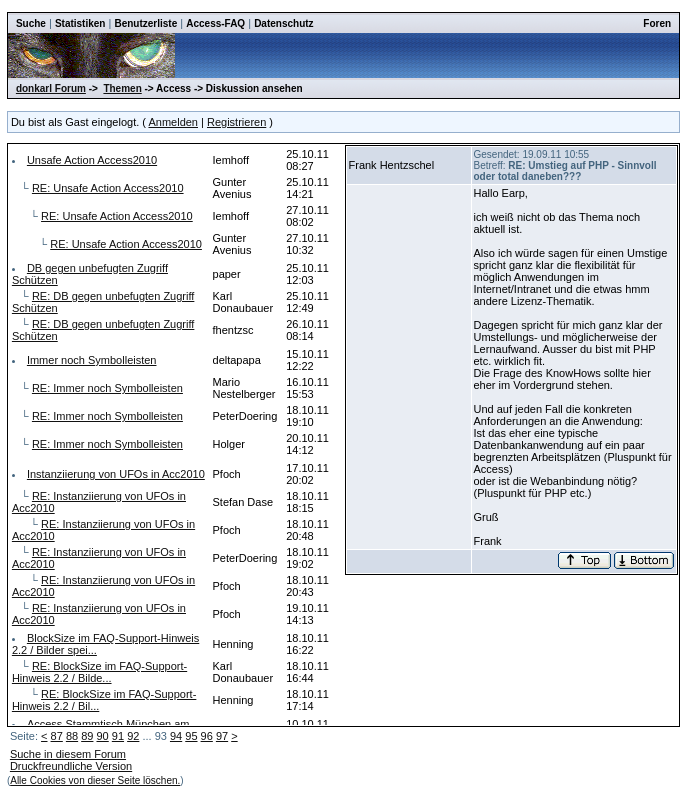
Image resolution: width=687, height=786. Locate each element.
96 (207, 736)
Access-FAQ (215, 23)
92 (133, 736)
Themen (122, 88)
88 (72, 736)
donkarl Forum (51, 88)
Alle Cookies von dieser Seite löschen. (95, 780)
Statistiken (80, 23)
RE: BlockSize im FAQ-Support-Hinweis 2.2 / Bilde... (99, 672)
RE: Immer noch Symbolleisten (107, 388)
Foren (657, 23)
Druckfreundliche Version (71, 766)
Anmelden (173, 122)
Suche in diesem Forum (68, 754)
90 (103, 736)
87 (57, 736)
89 (87, 736)
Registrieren (236, 122)
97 (222, 736)
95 (191, 736)
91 (118, 736)
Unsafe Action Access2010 (92, 160)
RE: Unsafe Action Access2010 (108, 188)
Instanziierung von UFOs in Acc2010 (116, 474)
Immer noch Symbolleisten (92, 360)
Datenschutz (283, 23)
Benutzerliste (145, 23)
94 (176, 736)
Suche (31, 23)
